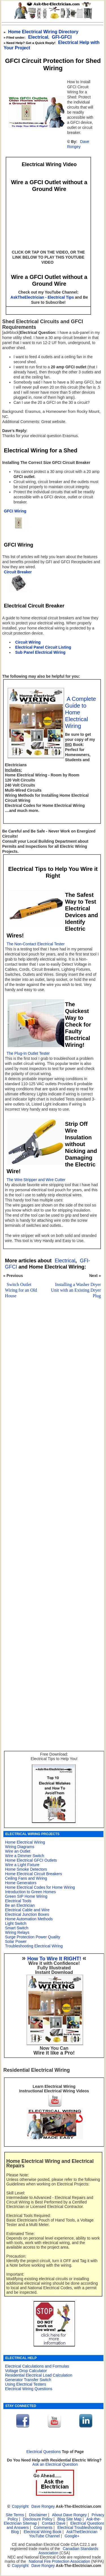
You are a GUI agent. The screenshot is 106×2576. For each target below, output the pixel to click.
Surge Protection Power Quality (32, 1937)
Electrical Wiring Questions (28, 2388)
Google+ (72, 2536)
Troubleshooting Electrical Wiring (34, 1946)
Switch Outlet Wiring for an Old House (21, 1290)
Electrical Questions (43, 2452)
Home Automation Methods (29, 1919)
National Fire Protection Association (59, 2561)
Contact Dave (54, 2523)
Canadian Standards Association (68, 2551)
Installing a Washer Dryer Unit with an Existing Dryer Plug (76, 1290)
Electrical (38, 37)
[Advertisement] (51, 1471)
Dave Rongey (78, 144)
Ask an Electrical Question (55, 2464)
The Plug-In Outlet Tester (28, 1053)
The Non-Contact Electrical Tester (35, 944)
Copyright (20, 2506)
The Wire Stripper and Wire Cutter (36, 1180)
